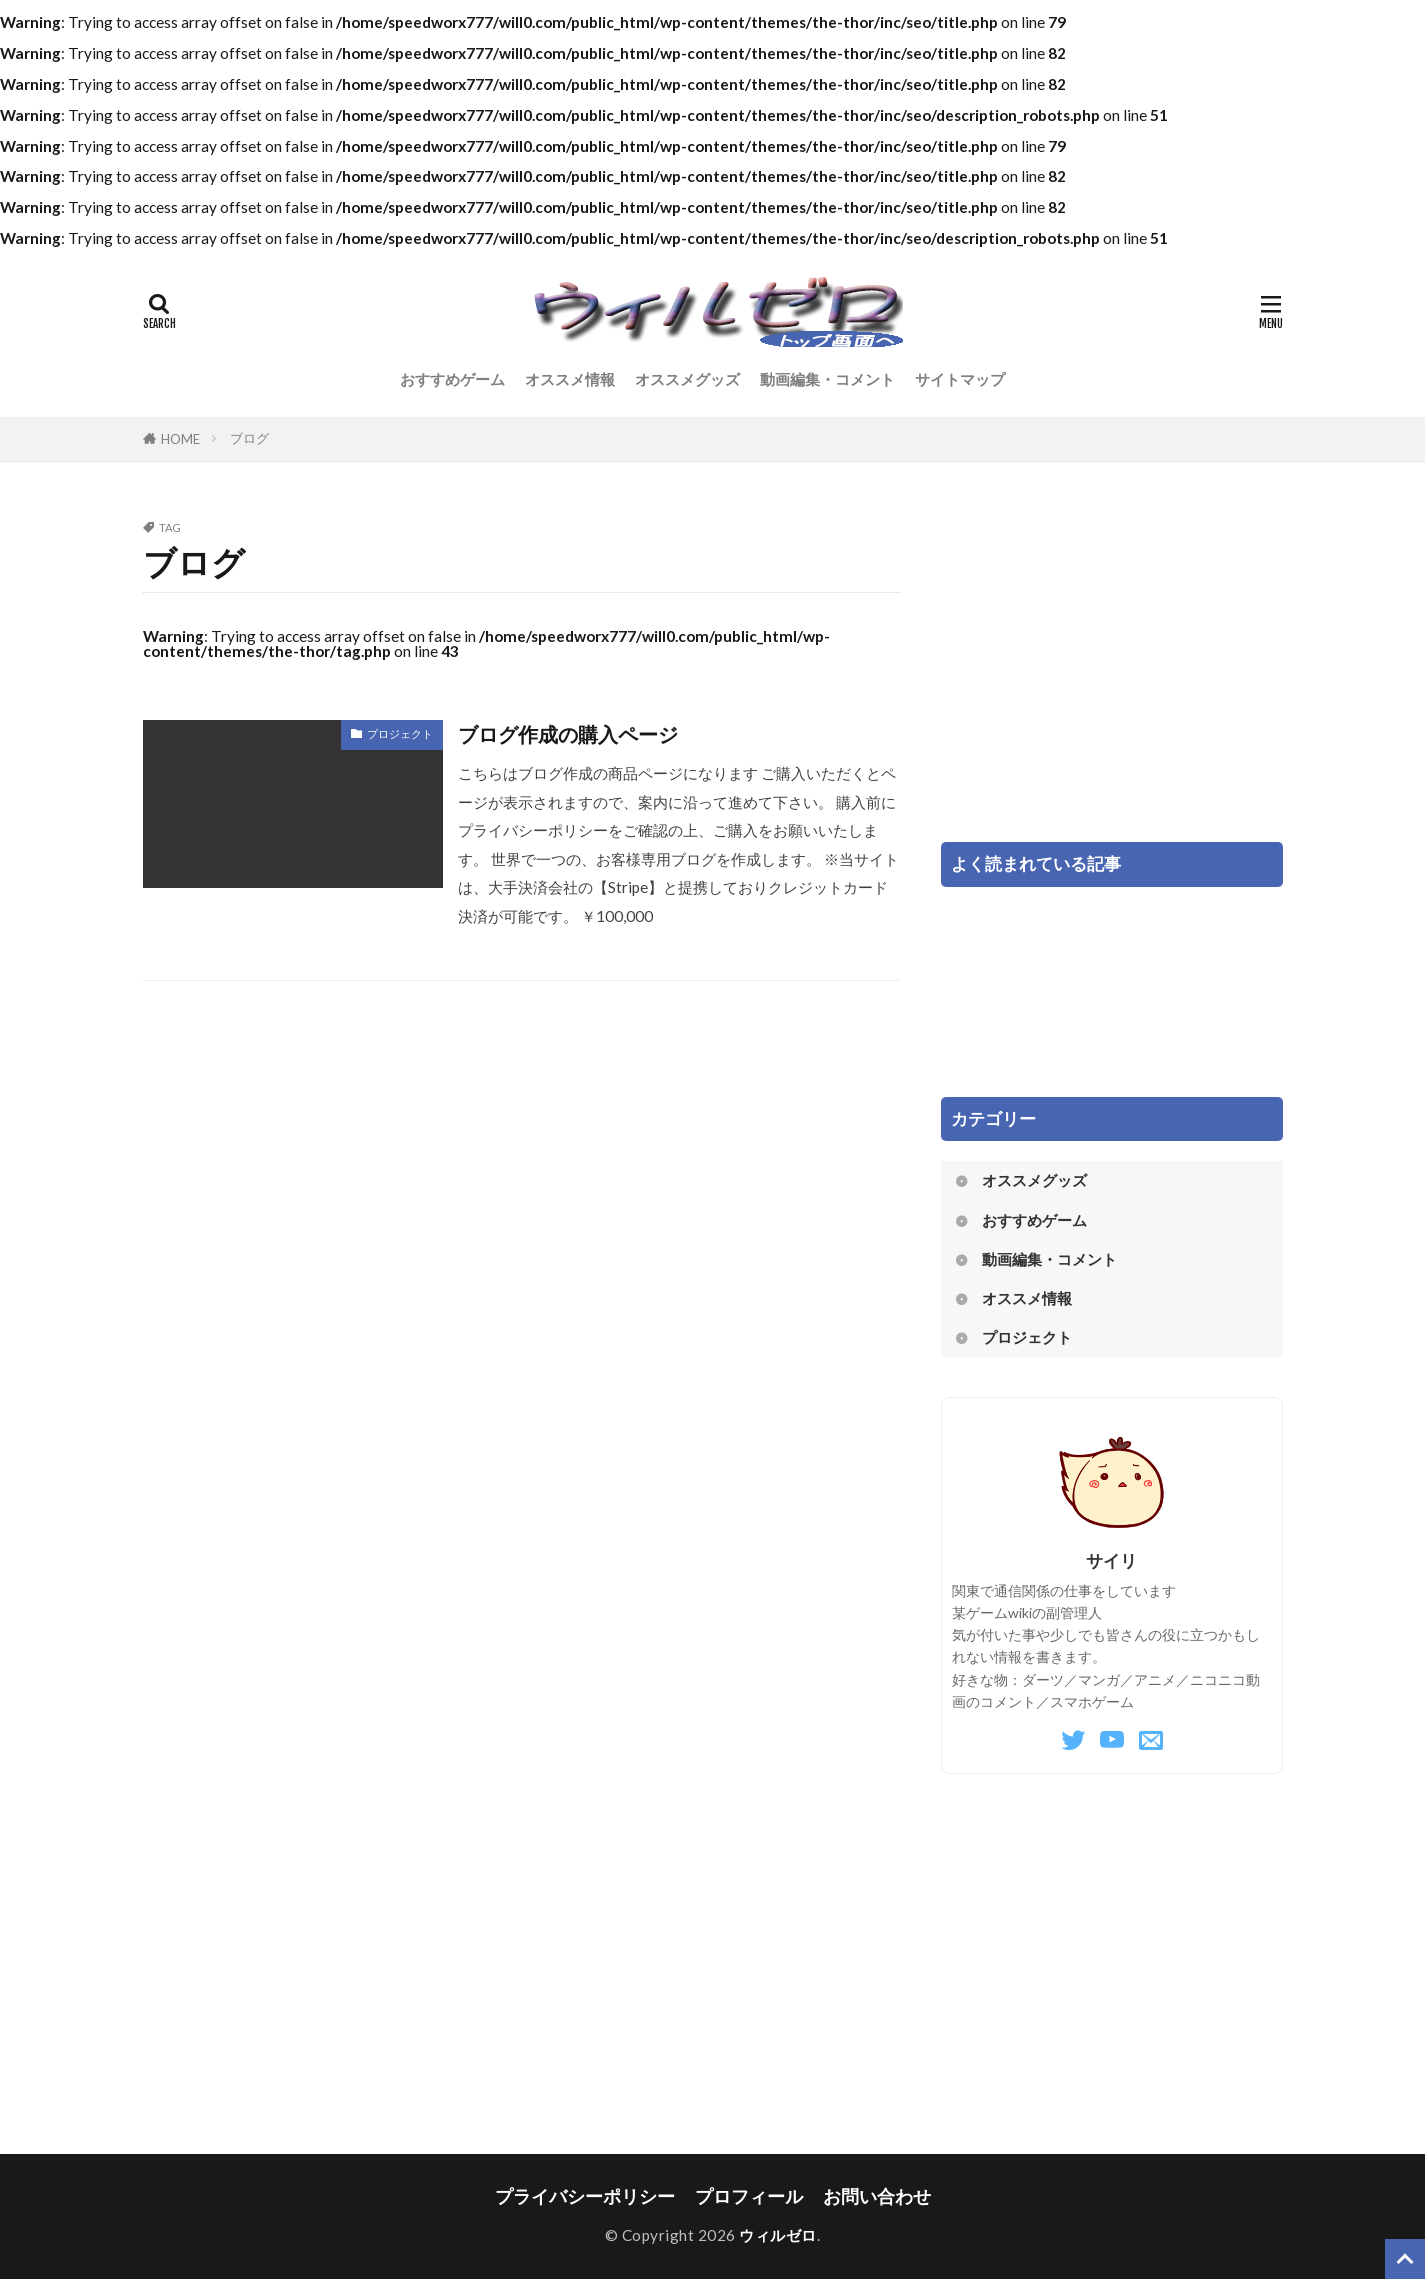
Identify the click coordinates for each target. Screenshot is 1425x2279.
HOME (180, 439)
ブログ (249, 438)
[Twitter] (1073, 1740)
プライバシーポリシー (585, 2196)
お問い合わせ (877, 2196)
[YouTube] (1112, 1740)
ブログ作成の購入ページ (568, 734)
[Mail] (1151, 1740)
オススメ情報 (570, 379)
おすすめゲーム (452, 379)
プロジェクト (400, 733)
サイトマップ (960, 379)
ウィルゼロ (778, 2235)
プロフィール (749, 2196)
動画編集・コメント (827, 379)
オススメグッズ (687, 379)
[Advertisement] (1112, 662)
